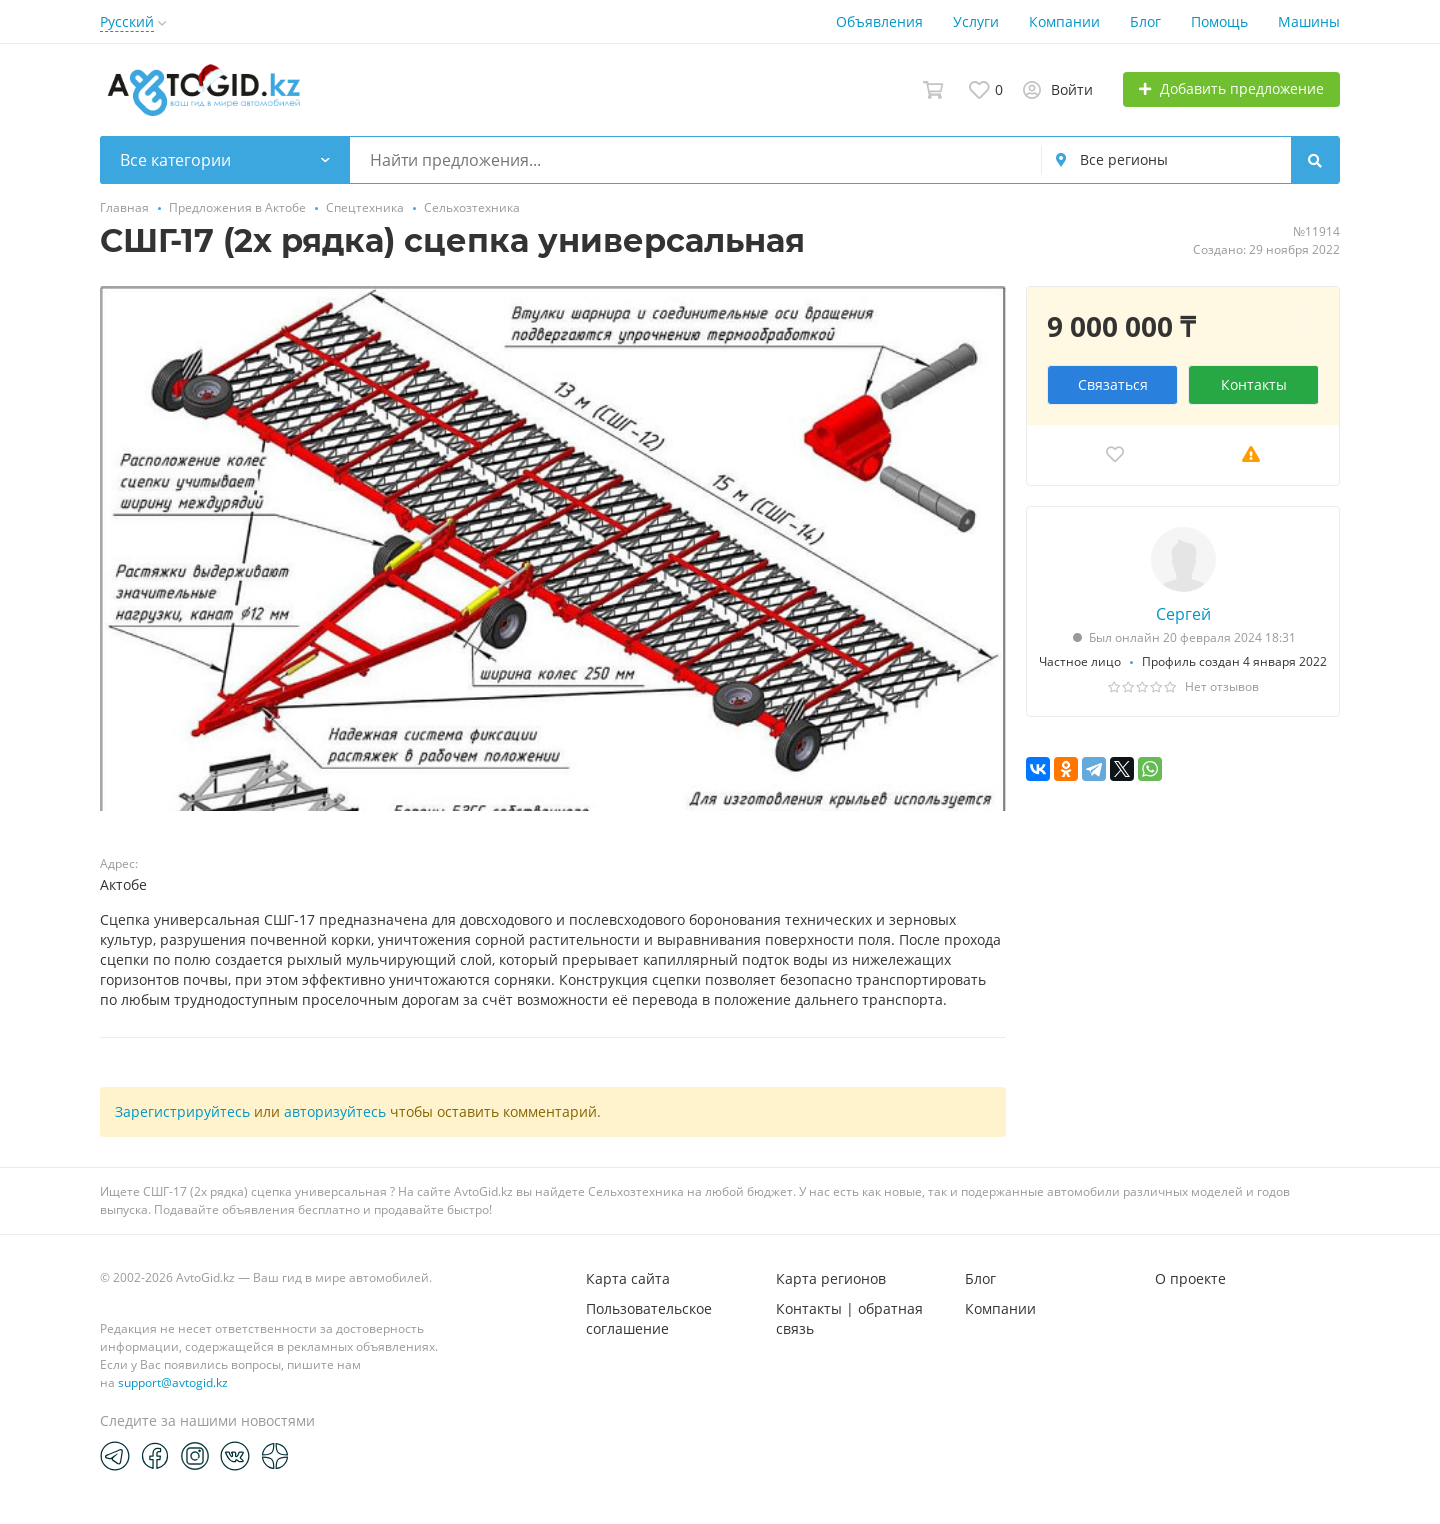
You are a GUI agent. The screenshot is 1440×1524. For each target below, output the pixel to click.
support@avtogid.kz (173, 1382)
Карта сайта (628, 1278)
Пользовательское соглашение (649, 1318)
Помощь (1219, 21)
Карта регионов (831, 1278)
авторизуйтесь (335, 1111)
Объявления (879, 21)
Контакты (1254, 384)
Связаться (1113, 384)
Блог (1145, 21)
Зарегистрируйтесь (182, 1111)
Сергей (1183, 614)
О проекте (1190, 1278)
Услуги (976, 21)
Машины (1309, 21)
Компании (1064, 21)
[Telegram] (115, 1455)
